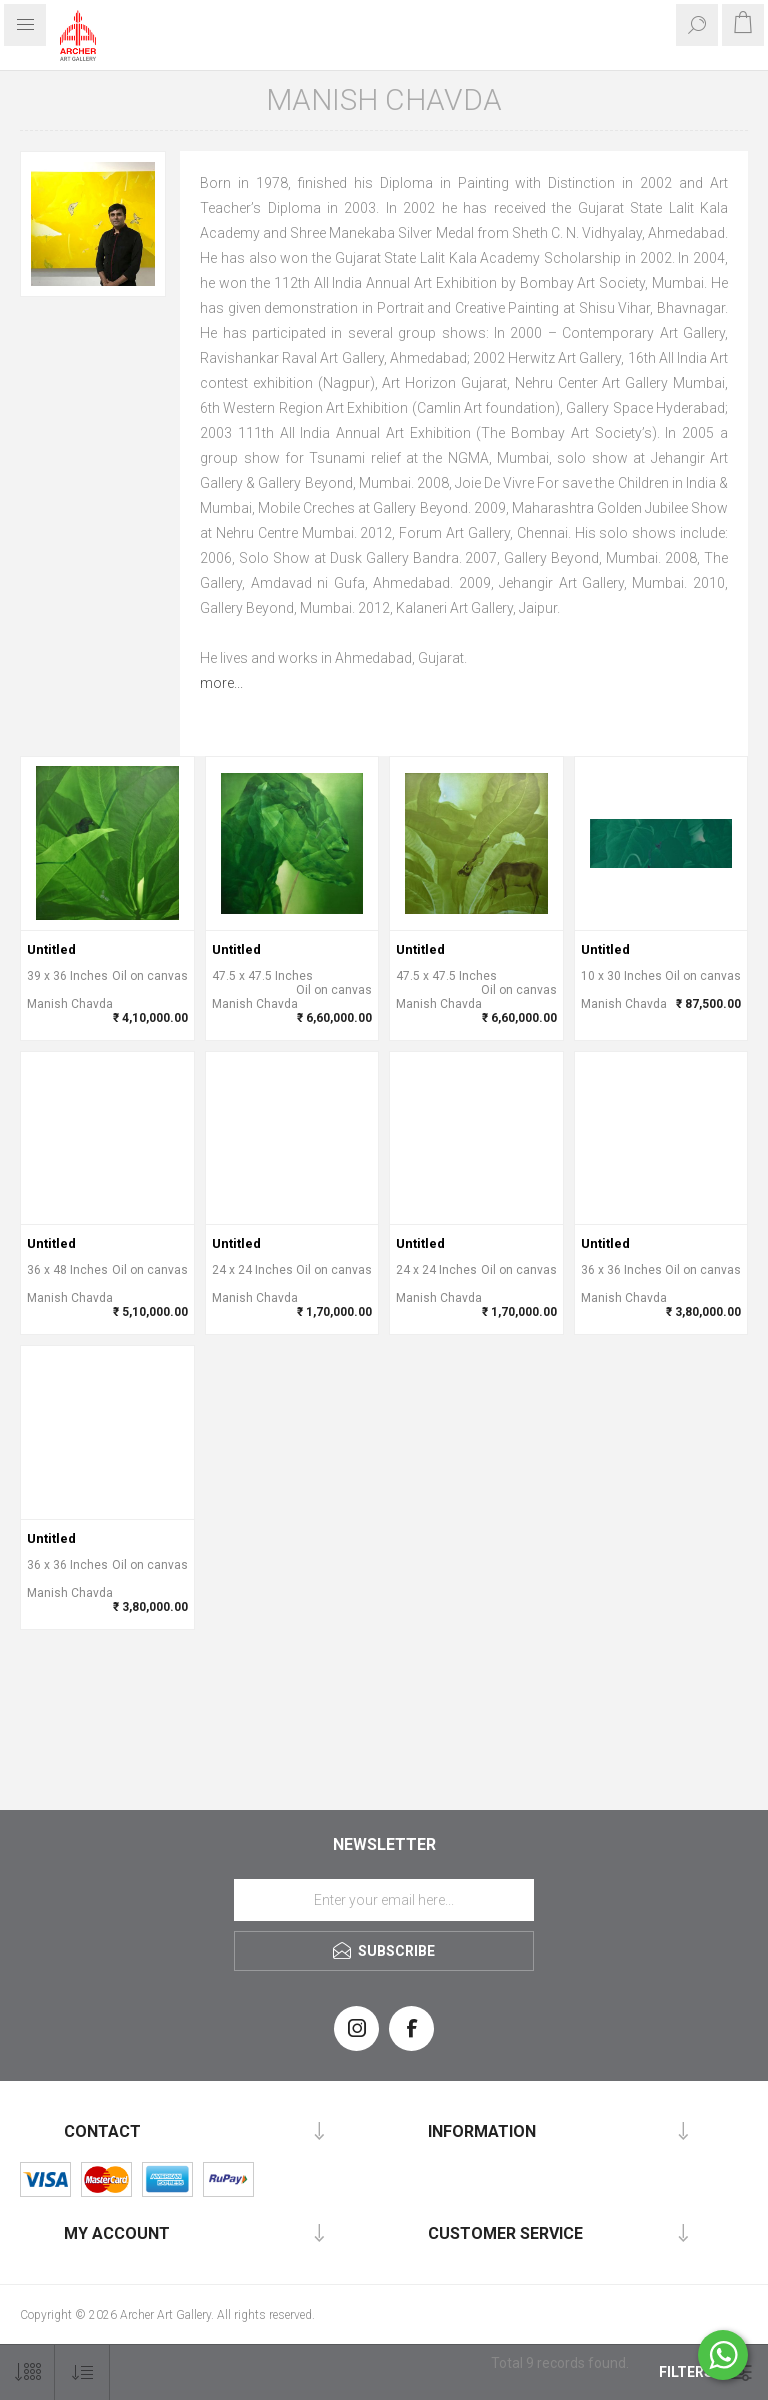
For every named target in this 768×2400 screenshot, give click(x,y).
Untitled (51, 949)
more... (221, 683)
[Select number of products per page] (27, 2372)
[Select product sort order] (82, 2372)
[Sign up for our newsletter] (384, 1900)
